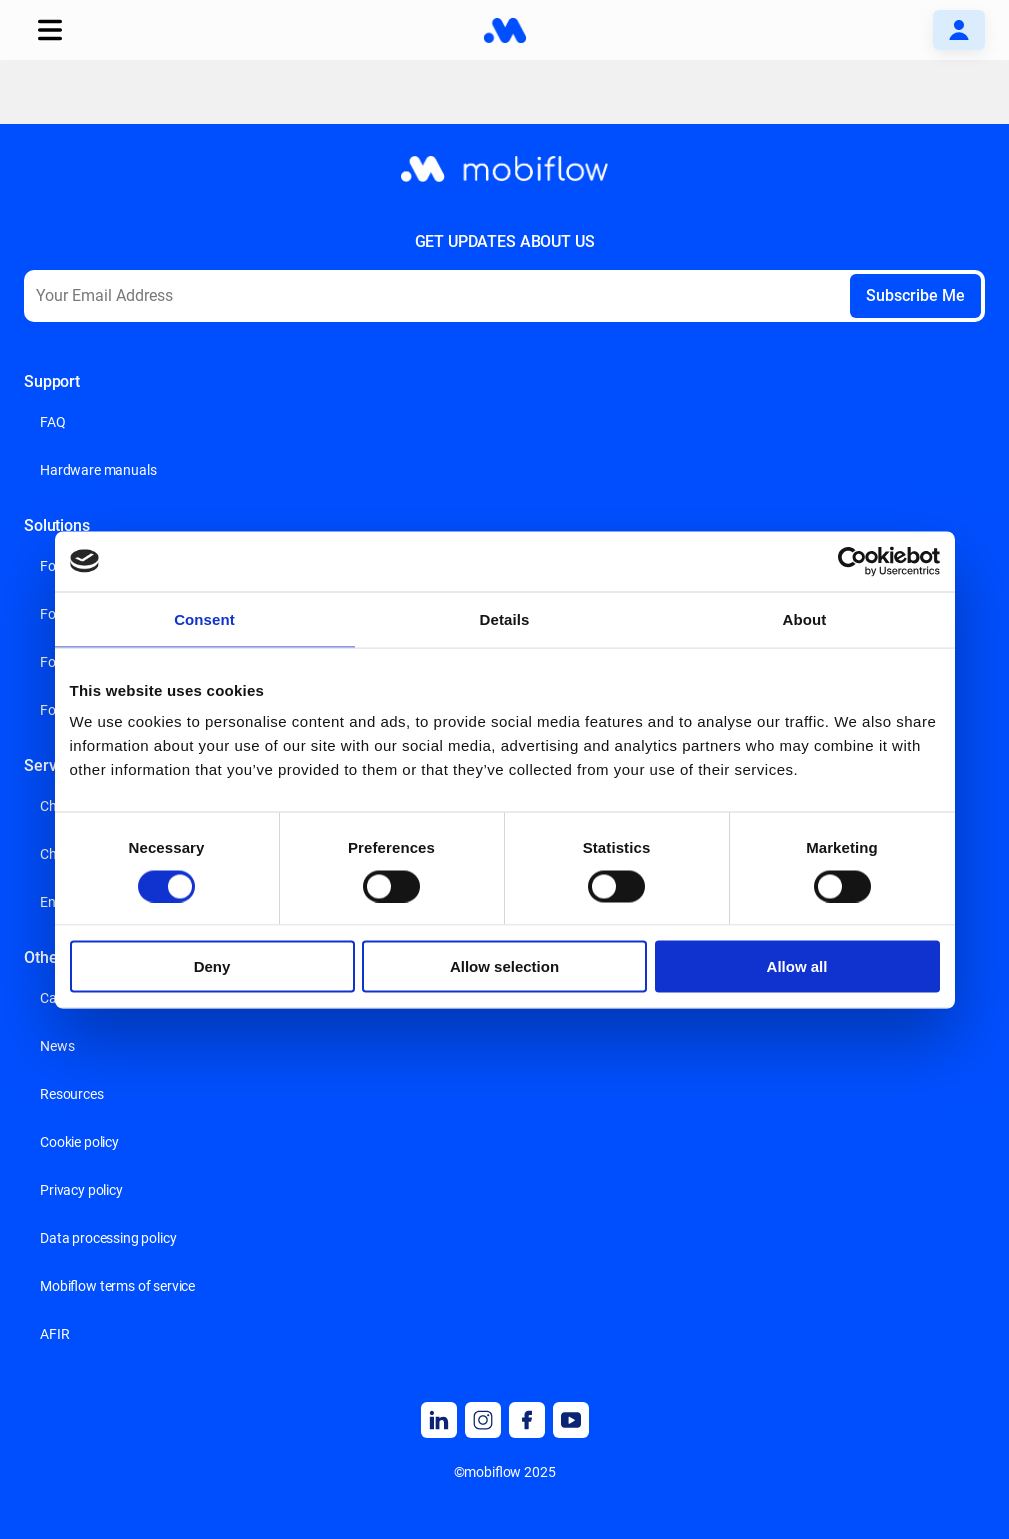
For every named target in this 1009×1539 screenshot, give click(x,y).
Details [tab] (505, 618)
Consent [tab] (204, 618)
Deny (212, 966)
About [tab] (805, 618)
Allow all (797, 966)
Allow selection (504, 966)
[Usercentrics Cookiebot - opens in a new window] (852, 561)
